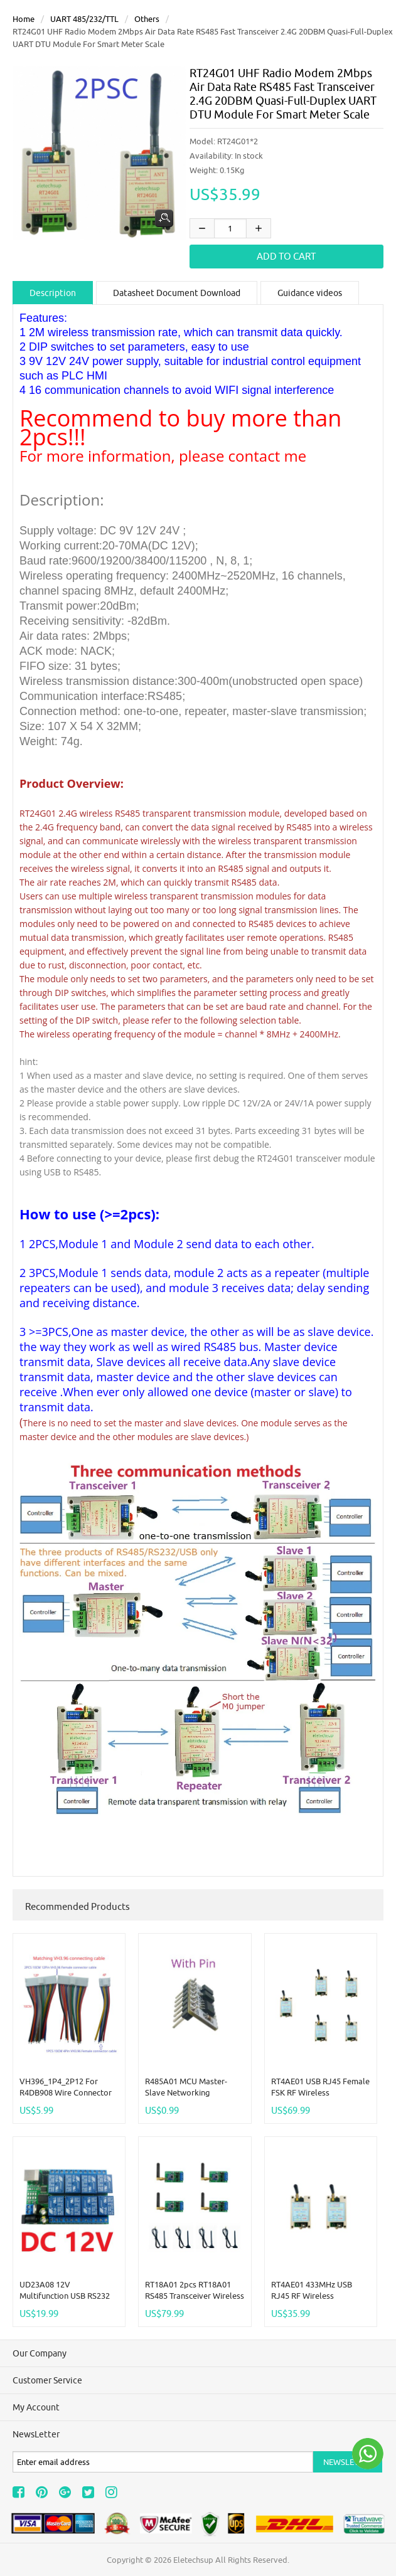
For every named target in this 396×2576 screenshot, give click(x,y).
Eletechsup (193, 2560)
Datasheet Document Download (176, 293)
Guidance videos (309, 293)
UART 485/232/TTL (84, 19)
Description (52, 293)
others (146, 19)
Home (24, 19)
